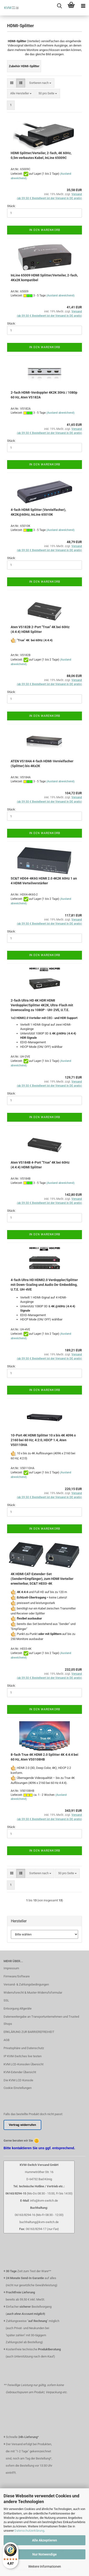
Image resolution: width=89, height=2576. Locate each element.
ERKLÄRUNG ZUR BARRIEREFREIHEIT (29, 2032)
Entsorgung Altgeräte (18, 2008)
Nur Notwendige (44, 2554)
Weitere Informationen (44, 2566)
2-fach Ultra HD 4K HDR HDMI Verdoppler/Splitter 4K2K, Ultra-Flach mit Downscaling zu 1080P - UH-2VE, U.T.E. (42, 1005)
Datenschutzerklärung (29, 2530)
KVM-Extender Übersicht (20, 2072)
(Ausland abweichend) (60, 295)
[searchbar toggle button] (59, 6)
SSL (6, 2000)
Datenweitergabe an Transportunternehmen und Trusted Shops (41, 2020)
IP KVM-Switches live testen (23, 2056)
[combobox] (40, 83)
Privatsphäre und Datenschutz (24, 2048)
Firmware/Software (17, 1976)
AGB (6, 2040)
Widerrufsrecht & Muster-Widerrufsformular (33, 1992)
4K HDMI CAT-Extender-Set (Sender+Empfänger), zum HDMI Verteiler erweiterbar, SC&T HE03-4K (42, 1578)
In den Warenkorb (44, 230)
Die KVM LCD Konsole (18, 2080)
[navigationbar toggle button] (83, 6)
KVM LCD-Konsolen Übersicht (23, 2064)
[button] (11, 83)
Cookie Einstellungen (18, 2088)
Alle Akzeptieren (44, 2540)
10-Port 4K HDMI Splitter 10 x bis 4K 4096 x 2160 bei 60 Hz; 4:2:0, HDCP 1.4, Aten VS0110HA (43, 1440)
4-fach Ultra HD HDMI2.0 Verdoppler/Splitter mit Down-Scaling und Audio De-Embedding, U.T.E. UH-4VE (44, 1284)
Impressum (11, 1968)
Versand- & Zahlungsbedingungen (26, 1984)
